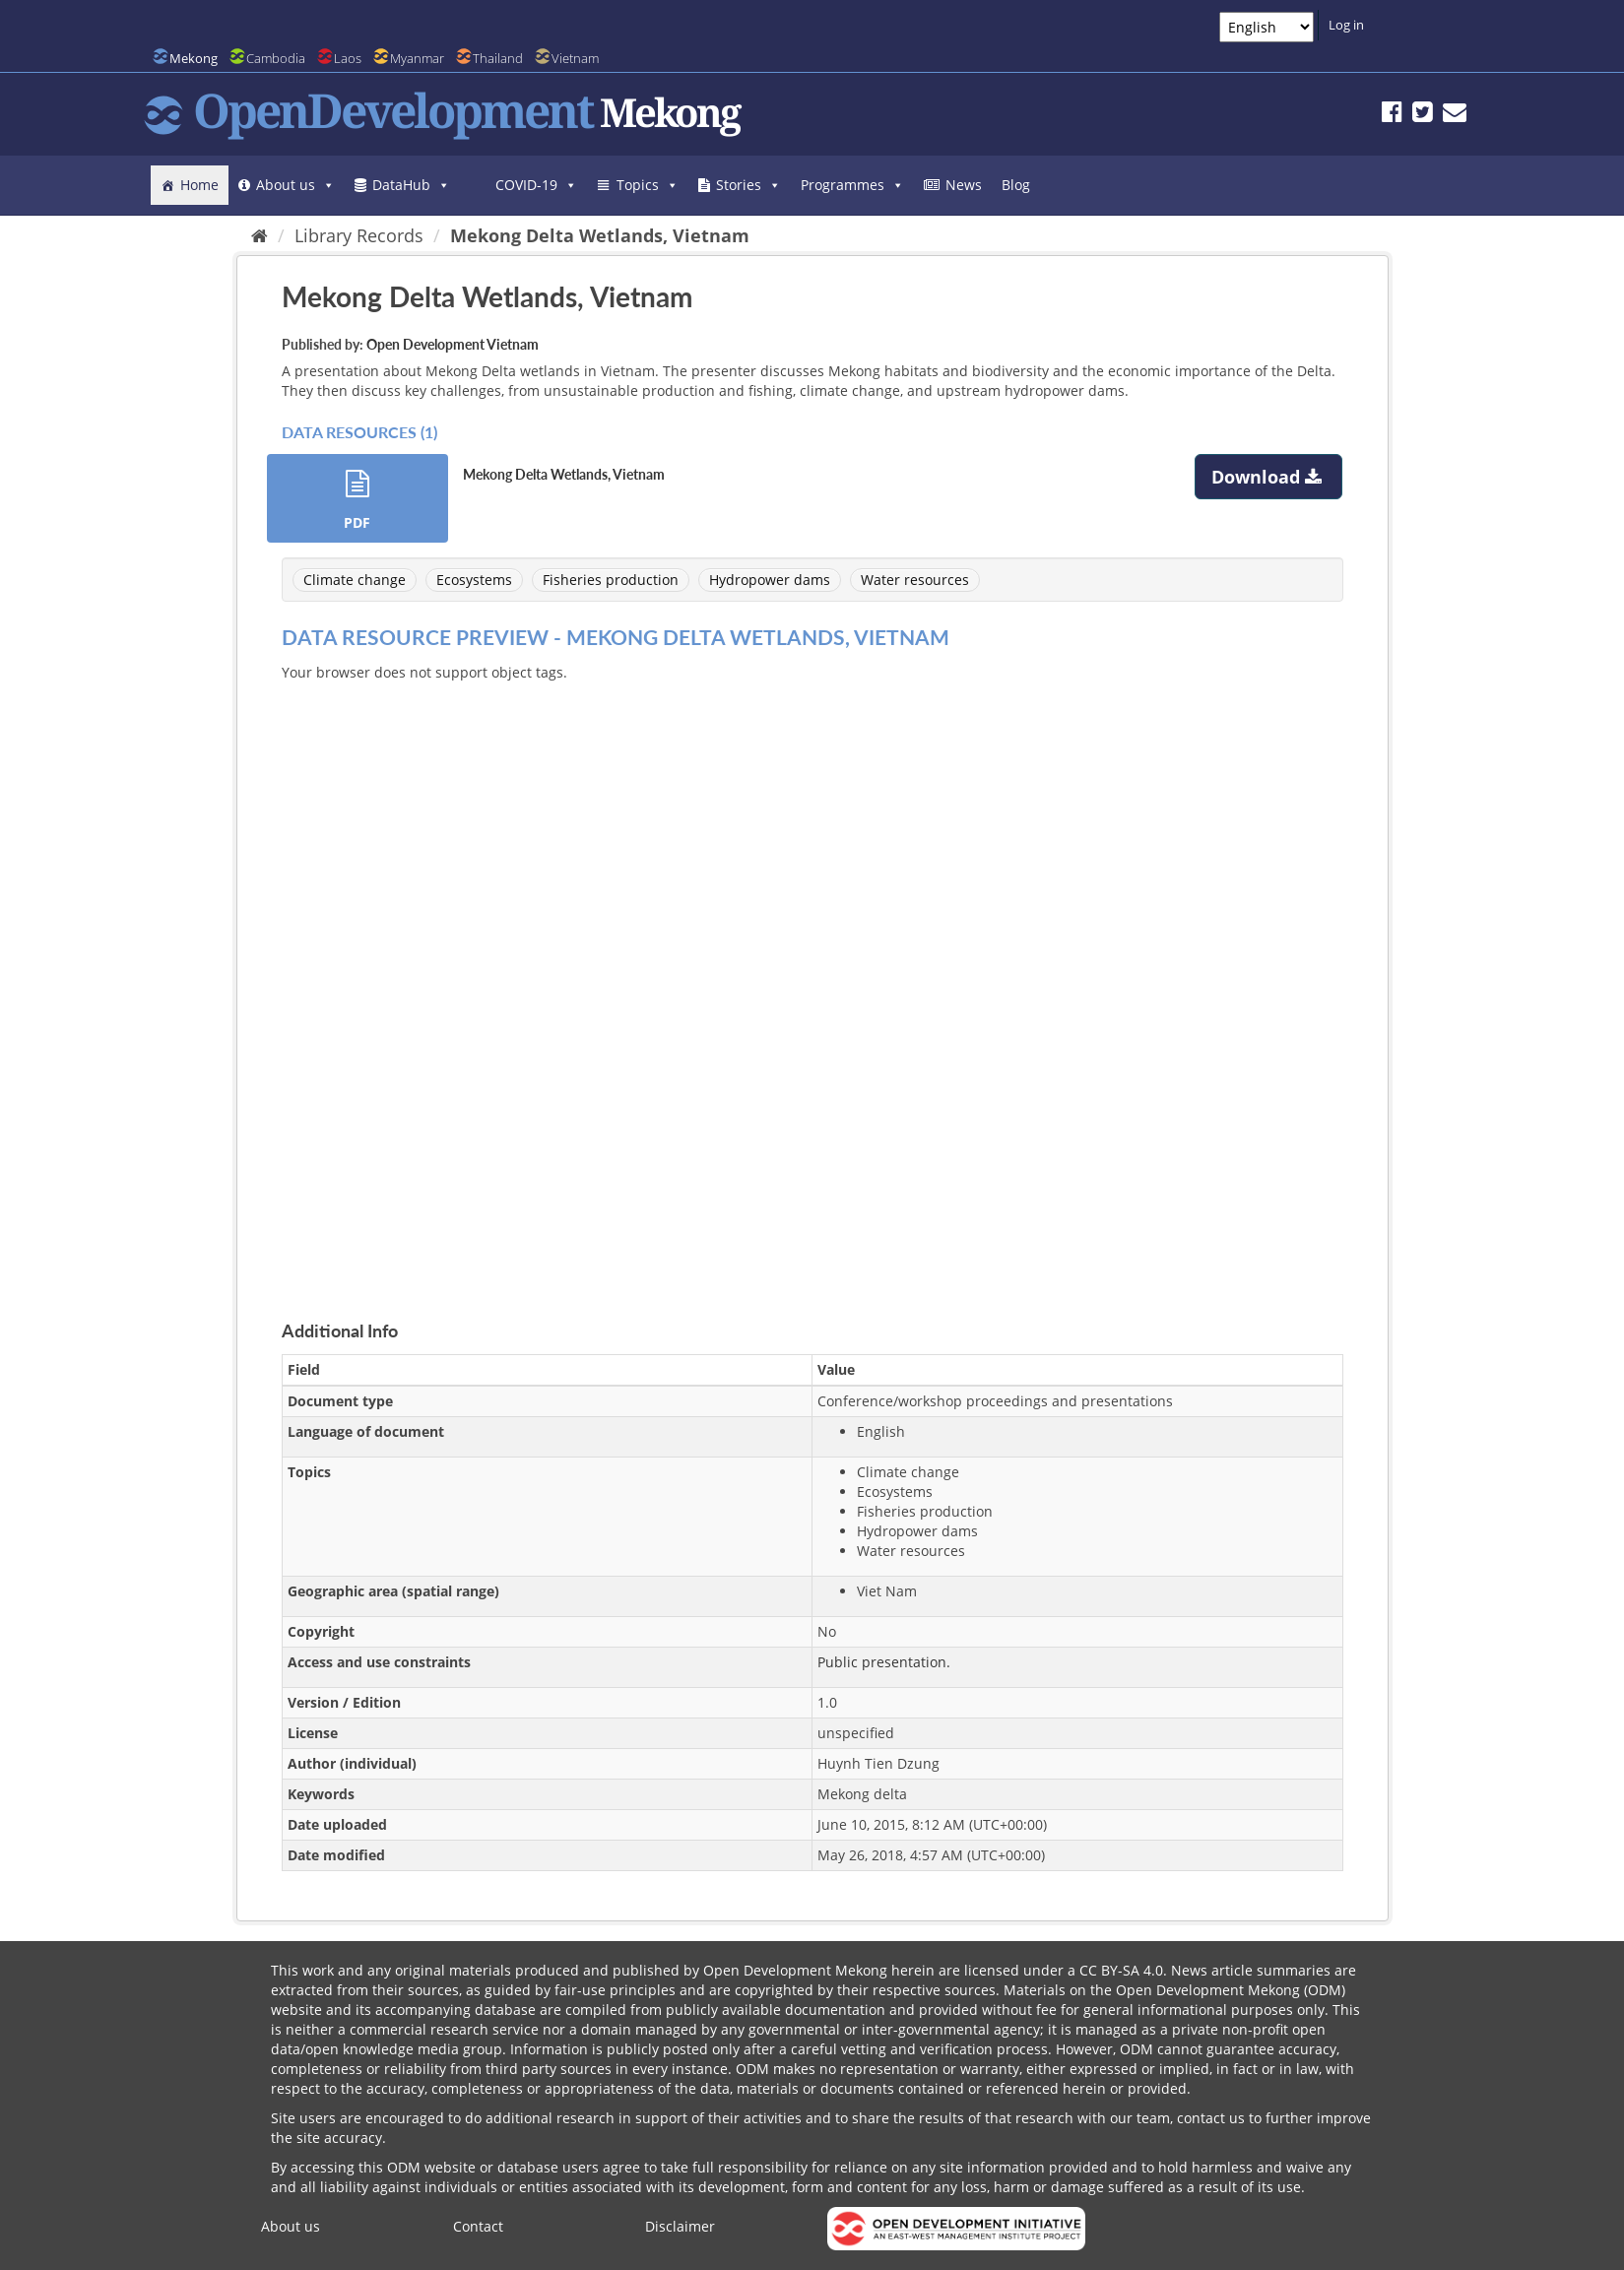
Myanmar (417, 58)
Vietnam (575, 58)
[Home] (259, 235)
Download (1269, 476)
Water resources (915, 579)
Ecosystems (474, 579)
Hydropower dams (769, 579)
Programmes (852, 184)
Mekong (193, 58)
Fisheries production (611, 579)
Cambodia (275, 58)
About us (295, 184)
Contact (478, 2226)
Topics (648, 184)
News (963, 184)
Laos (347, 58)
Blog (1016, 184)
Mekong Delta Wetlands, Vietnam (599, 235)
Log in (1346, 24)
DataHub (411, 184)
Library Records (358, 235)
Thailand (498, 58)
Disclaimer (680, 2226)
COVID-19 (536, 184)
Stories (748, 184)
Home (199, 184)
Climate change (354, 579)
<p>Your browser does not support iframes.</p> (812, 978)
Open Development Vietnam (452, 344)
